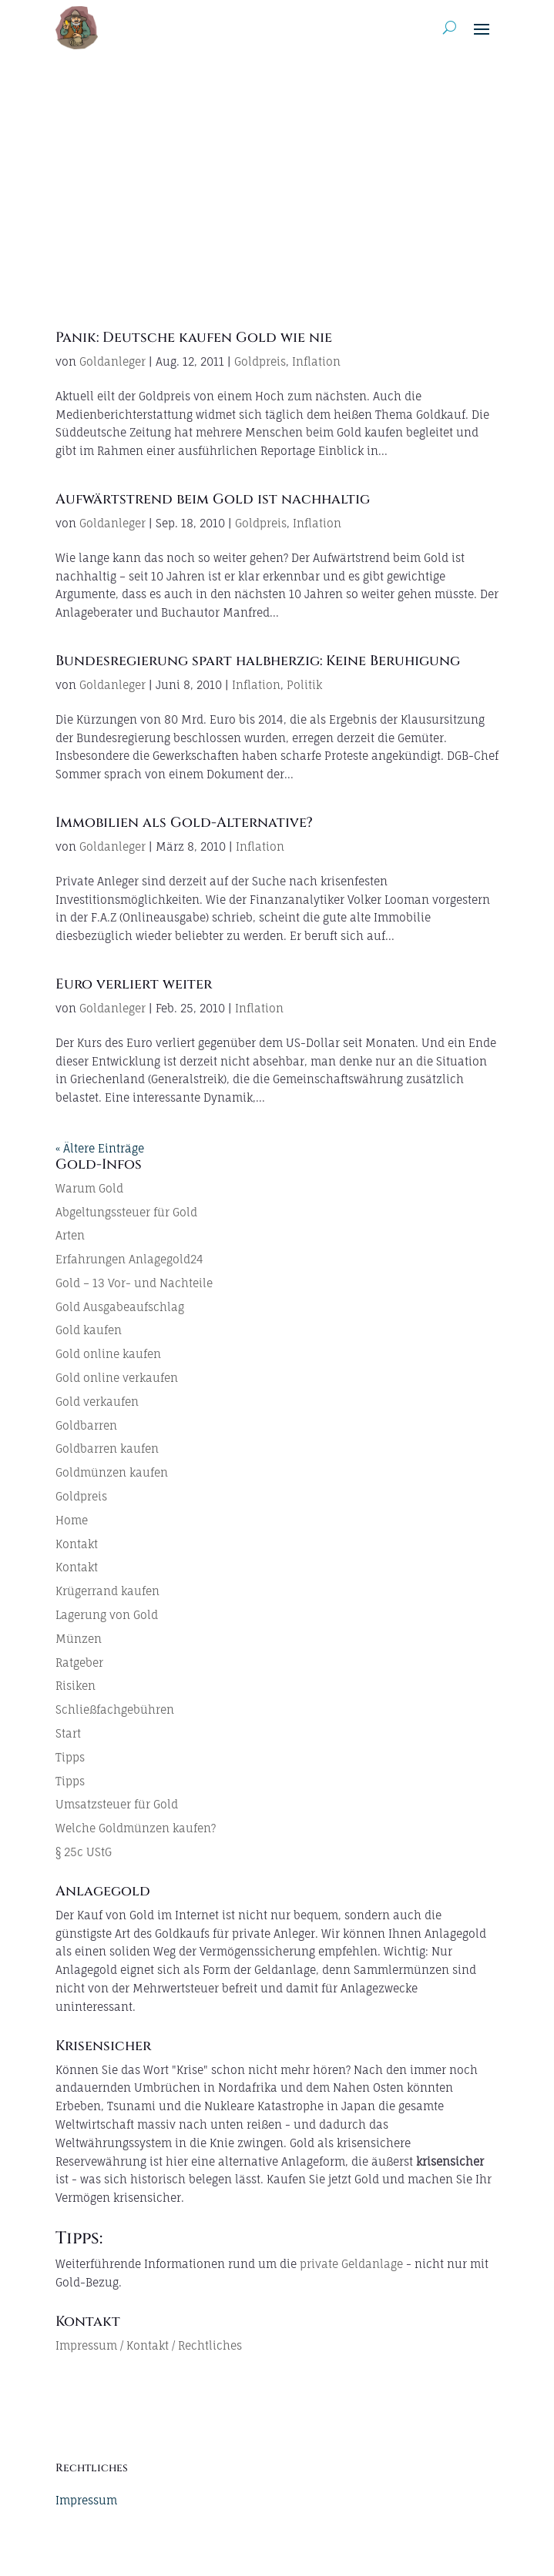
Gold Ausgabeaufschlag (119, 1306)
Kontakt (76, 1544)
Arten (70, 1235)
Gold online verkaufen (116, 1377)
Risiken (75, 1685)
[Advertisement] (277, 171)
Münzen (78, 1638)
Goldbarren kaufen (107, 1448)
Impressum (86, 2500)
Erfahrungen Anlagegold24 (129, 1259)
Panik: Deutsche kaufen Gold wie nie (193, 337)
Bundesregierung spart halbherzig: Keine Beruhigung (257, 661)
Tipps (70, 1757)
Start (68, 1733)
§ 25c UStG (83, 1851)
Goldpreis (260, 361)
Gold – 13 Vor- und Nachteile (134, 1283)
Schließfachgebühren (114, 1709)
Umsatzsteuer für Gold (116, 1804)
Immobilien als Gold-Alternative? (184, 822)
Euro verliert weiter (133, 984)
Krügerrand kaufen (107, 1590)
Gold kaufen (88, 1330)
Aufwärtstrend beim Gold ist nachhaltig (212, 499)
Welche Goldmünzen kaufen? (135, 1828)
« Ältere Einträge (99, 1148)
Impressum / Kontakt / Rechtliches (148, 2345)
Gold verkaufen (97, 1401)
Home (71, 1520)
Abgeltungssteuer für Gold (126, 1212)
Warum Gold (89, 1188)
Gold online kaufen (108, 1353)
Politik (304, 684)
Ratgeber (79, 1662)
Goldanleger (112, 361)
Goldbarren (86, 1425)
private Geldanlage (351, 2263)
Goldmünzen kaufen (111, 1472)
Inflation (316, 361)
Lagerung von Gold (106, 1614)
